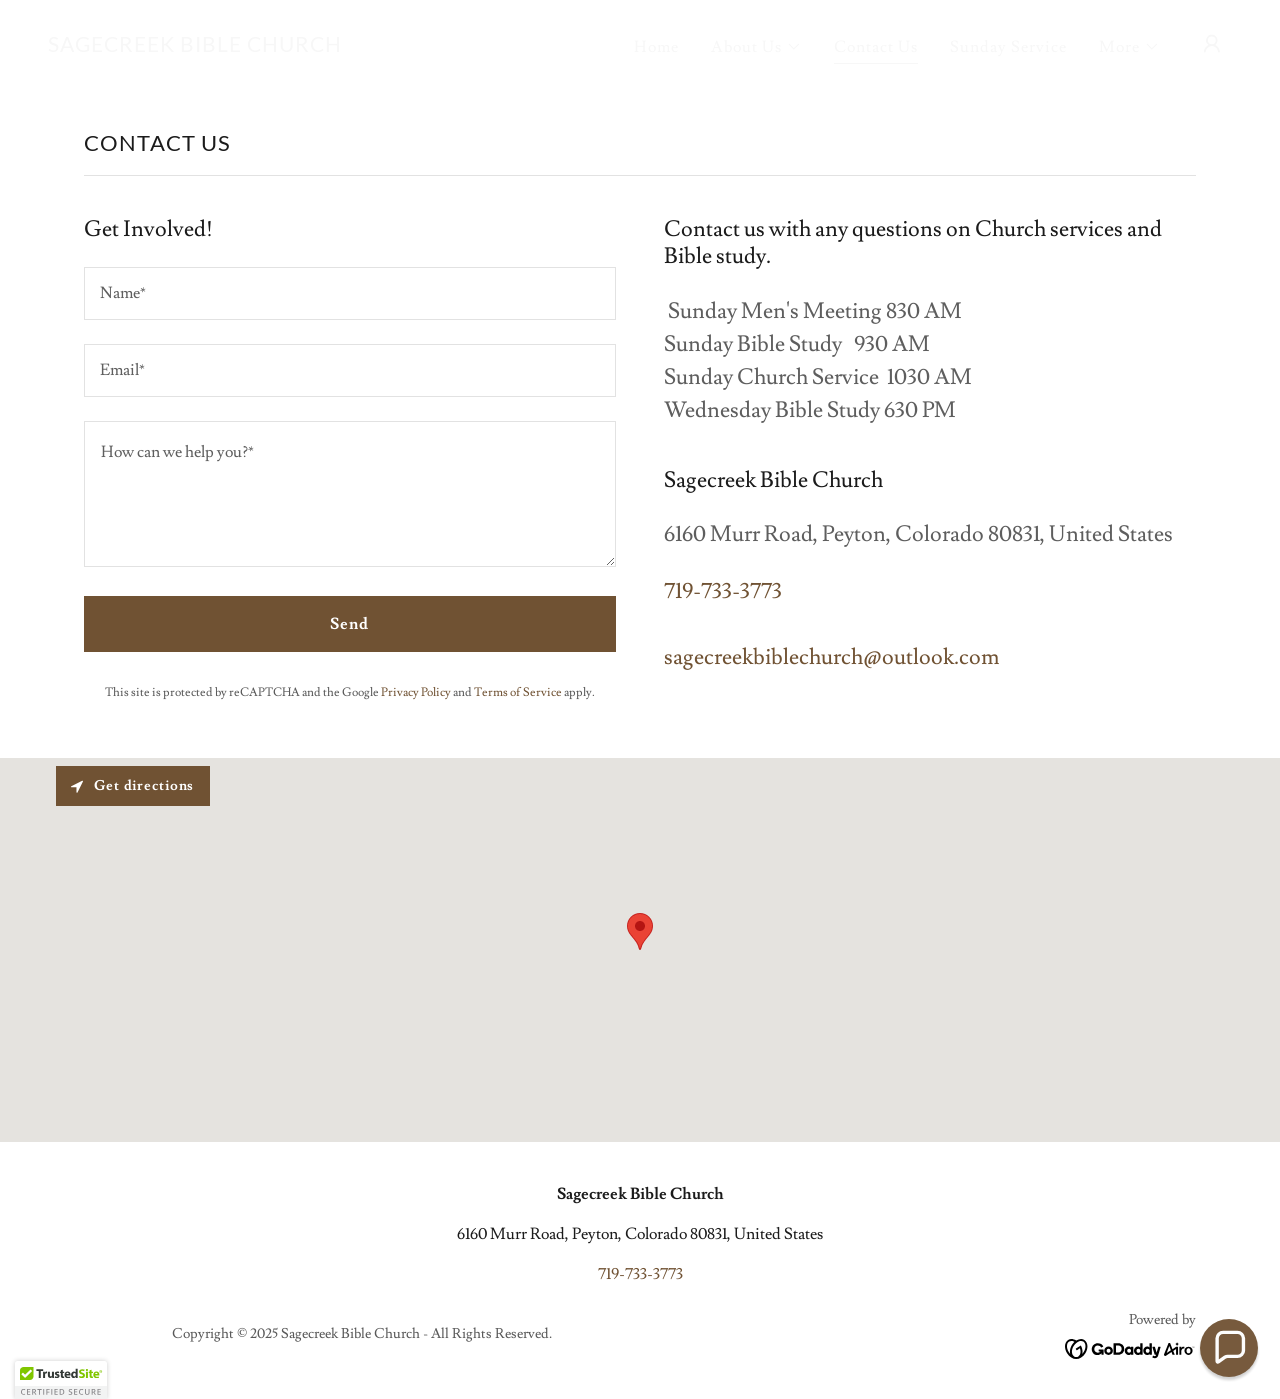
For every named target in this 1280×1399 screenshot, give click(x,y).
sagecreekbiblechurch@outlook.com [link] (831, 657)
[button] (756, 47)
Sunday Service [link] (1008, 47)
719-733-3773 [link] (723, 591)
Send (349, 624)
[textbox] (350, 293)
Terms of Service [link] (518, 692)
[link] (195, 47)
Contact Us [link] (876, 47)
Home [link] (656, 47)
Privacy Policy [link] (416, 692)
